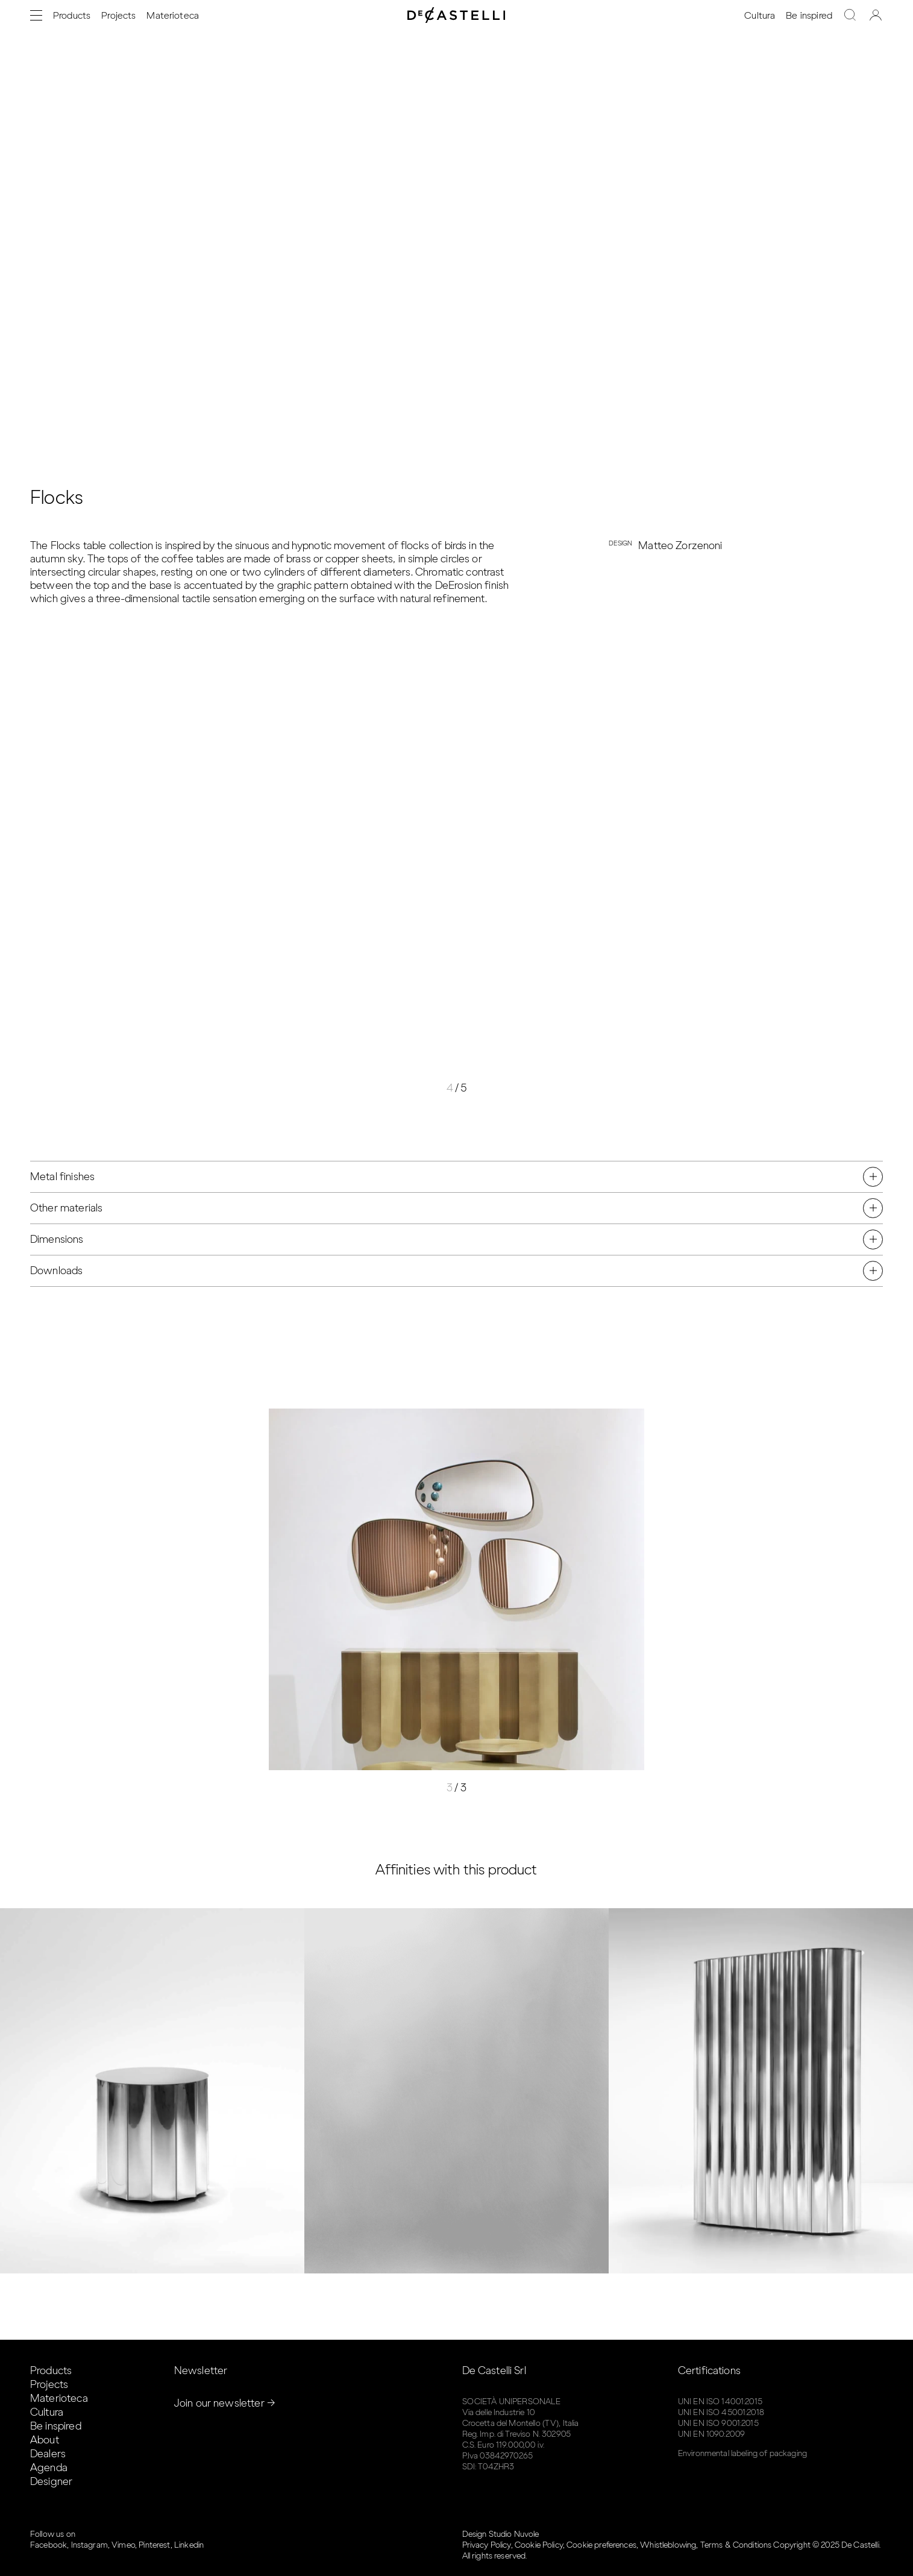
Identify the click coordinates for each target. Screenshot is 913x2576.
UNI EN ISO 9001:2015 (718, 2423)
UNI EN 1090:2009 (711, 2434)
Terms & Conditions (736, 2545)
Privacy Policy (486, 2545)
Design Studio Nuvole (500, 2534)
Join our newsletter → (224, 2403)
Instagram (89, 2545)
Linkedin (189, 2545)
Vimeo (123, 2545)
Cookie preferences (601, 2545)
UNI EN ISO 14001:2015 (720, 2401)
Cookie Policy (539, 2545)
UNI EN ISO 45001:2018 (721, 2412)
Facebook (48, 2545)
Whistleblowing (668, 2545)
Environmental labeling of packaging (742, 2453)
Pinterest (154, 2545)
